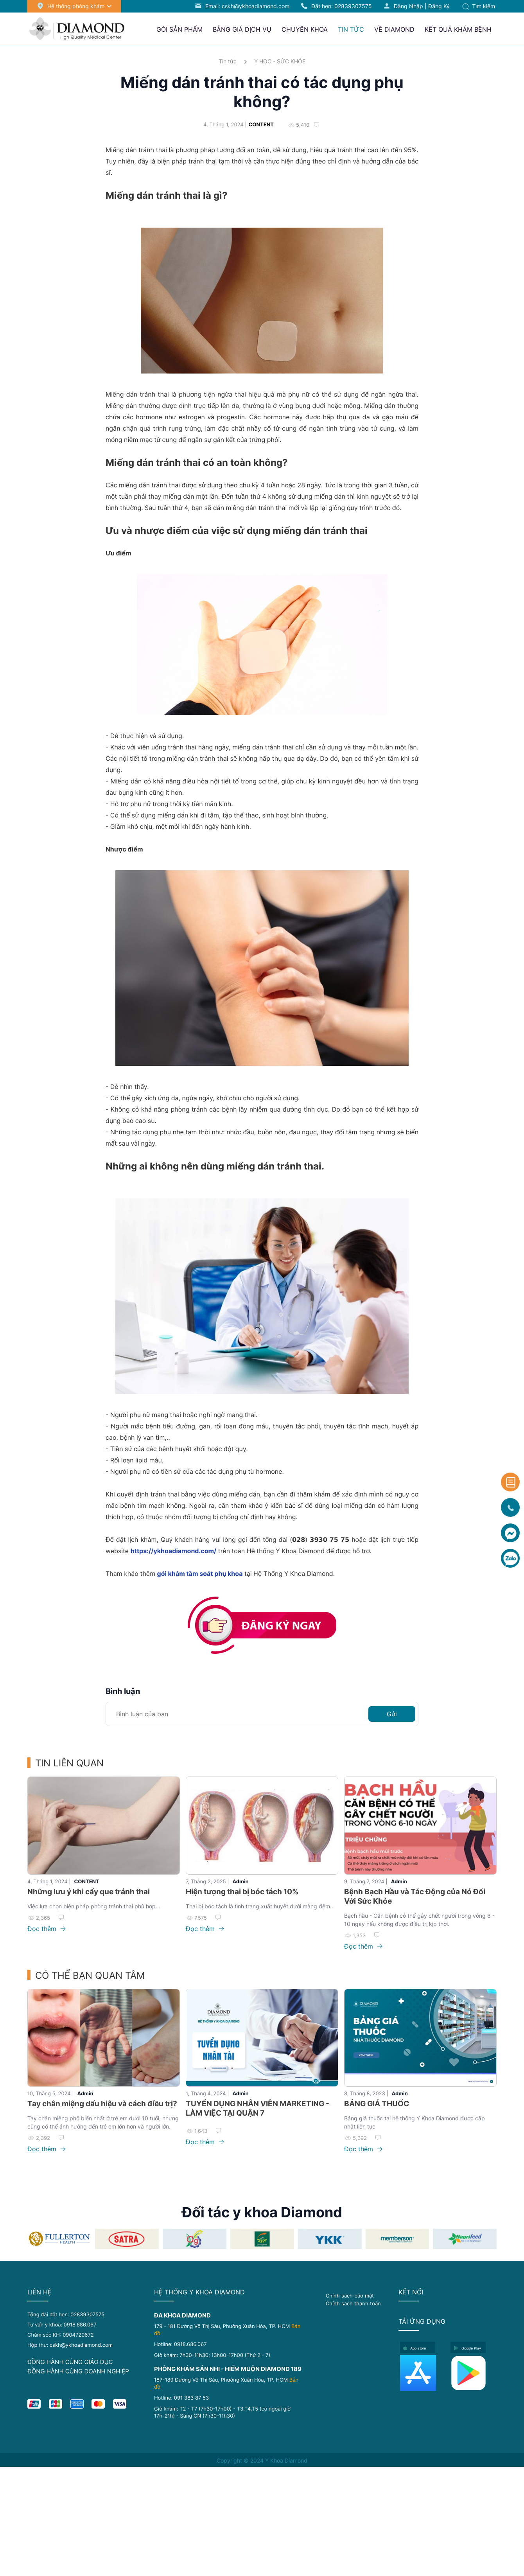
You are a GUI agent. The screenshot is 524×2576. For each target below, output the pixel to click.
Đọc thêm (46, 1929)
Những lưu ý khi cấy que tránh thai (88, 1891)
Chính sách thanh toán (353, 2303)
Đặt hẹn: (341, 6)
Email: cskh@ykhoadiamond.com (247, 6)
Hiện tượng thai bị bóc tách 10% (242, 1891)
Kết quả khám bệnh (458, 29)
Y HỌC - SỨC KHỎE (279, 61)
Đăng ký (439, 6)
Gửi (392, 1714)
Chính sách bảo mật (350, 2295)
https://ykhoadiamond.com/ (174, 1551)
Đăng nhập (408, 6)
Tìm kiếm (478, 6)
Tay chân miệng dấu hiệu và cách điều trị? (102, 2103)
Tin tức (228, 61)
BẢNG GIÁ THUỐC (376, 2103)
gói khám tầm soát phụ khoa (200, 1573)
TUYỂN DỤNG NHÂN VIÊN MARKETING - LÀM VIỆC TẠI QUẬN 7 (257, 2108)
